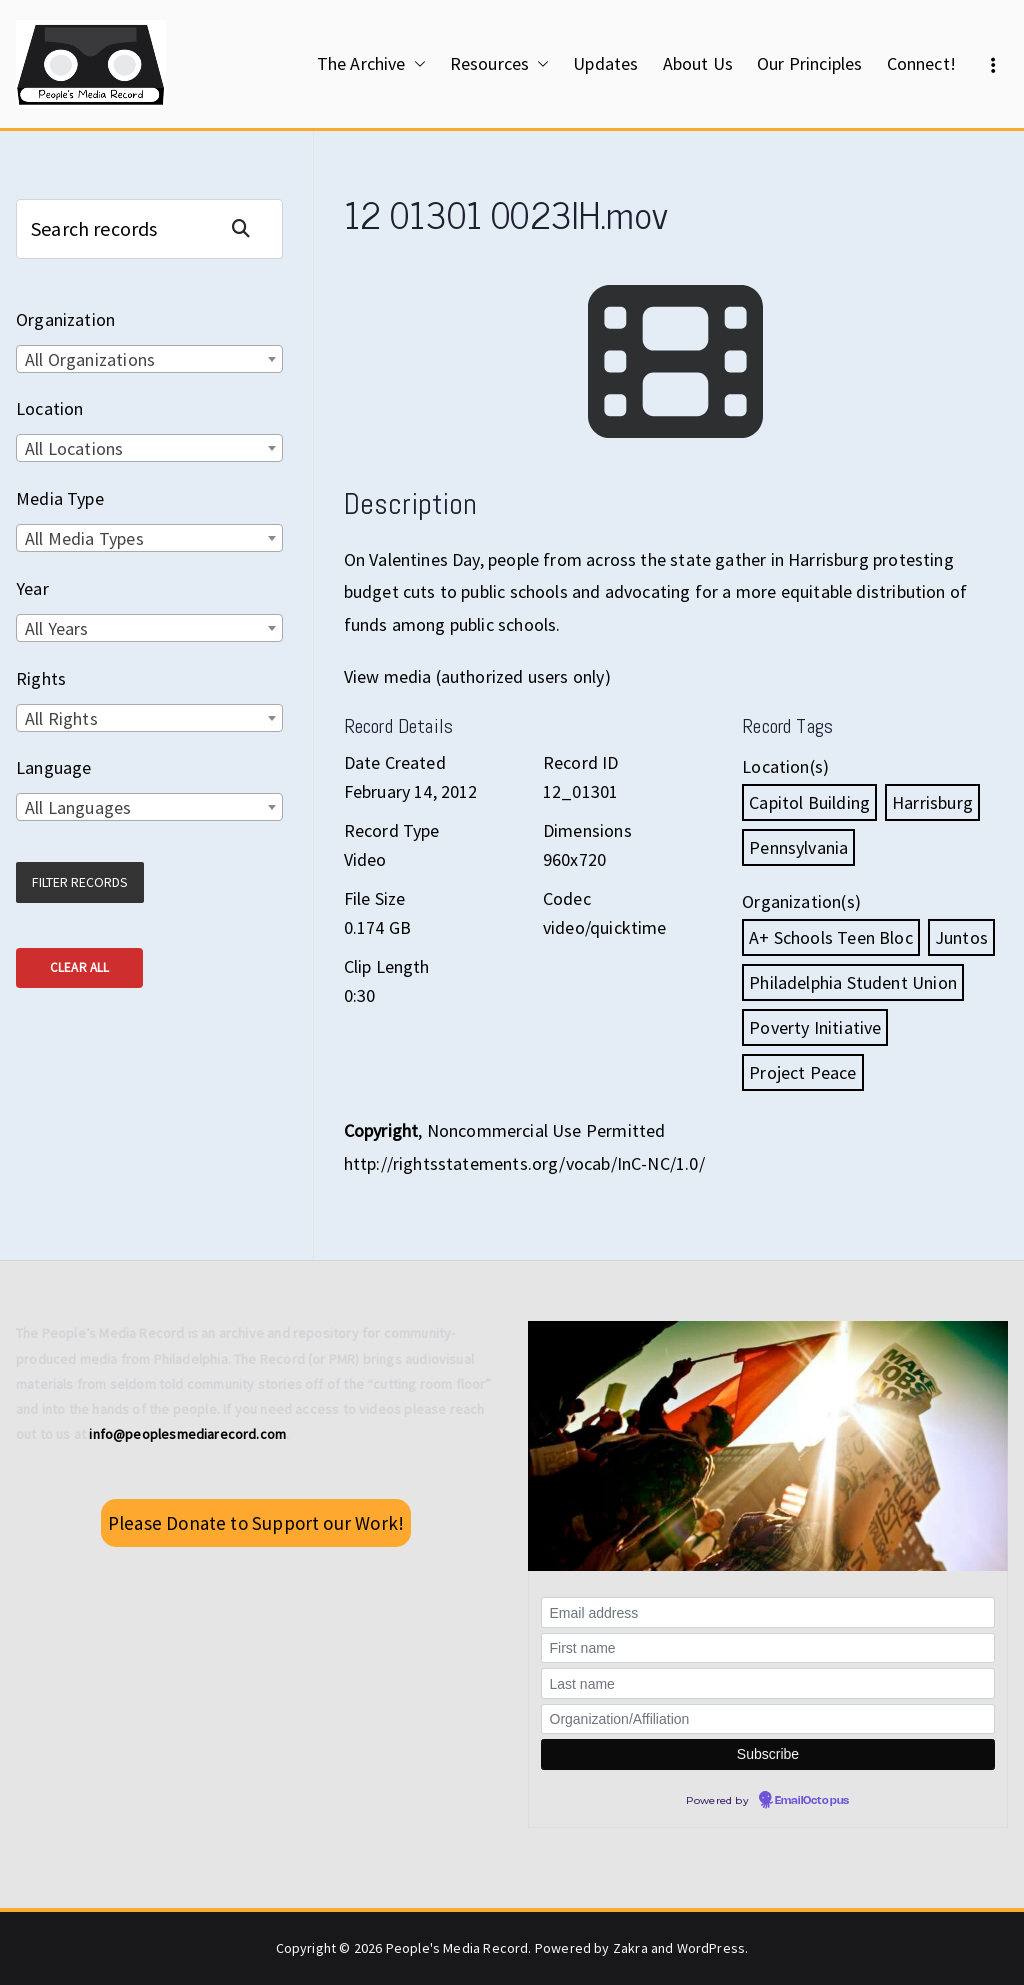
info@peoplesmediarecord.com (187, 1434)
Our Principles (810, 63)
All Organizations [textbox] (90, 359)
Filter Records (80, 882)
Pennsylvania (798, 847)
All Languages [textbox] (78, 807)
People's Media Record (457, 1948)
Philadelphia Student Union (853, 982)
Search (249, 228)
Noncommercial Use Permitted (546, 1130)
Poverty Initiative (815, 1027)
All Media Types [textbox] (84, 538)
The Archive (371, 64)
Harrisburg (932, 802)
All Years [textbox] (57, 628)
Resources (500, 64)
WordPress (711, 1948)
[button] (416, 64)
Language (53, 767)
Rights (41, 678)
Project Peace (802, 1072)
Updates (605, 63)
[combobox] (149, 359)
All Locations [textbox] (74, 448)
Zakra (630, 1948)
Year (32, 588)
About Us (698, 63)
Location (49, 408)
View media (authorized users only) (477, 676)
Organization (65, 319)
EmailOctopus (812, 1801)
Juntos (961, 937)
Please (256, 1523)
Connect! (921, 63)
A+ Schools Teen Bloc (831, 937)
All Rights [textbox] (61, 718)
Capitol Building (809, 802)
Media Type (60, 498)
